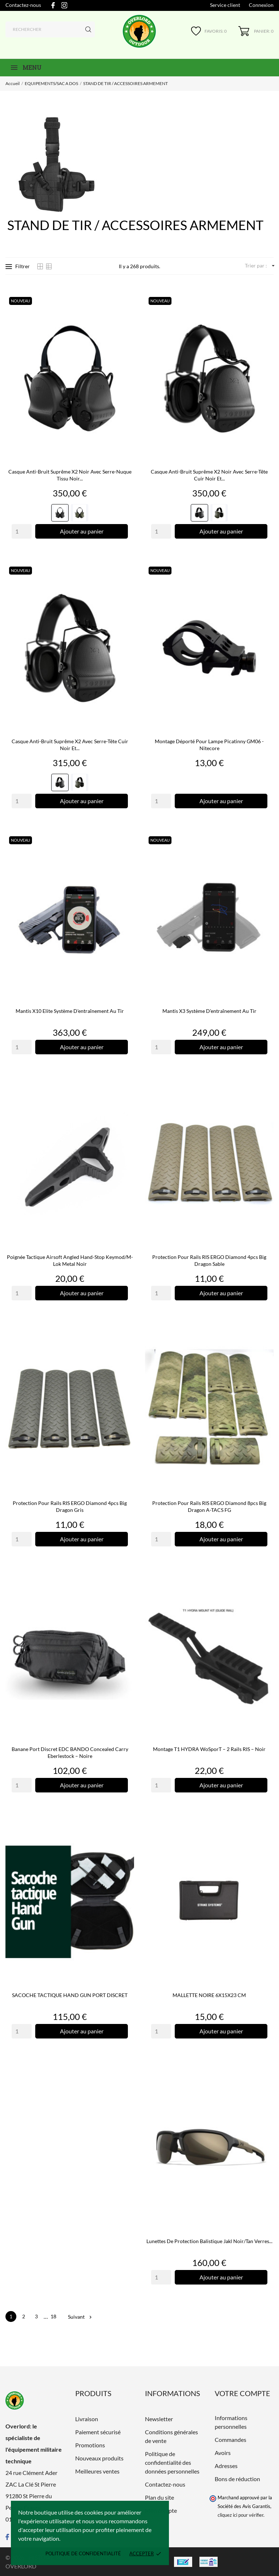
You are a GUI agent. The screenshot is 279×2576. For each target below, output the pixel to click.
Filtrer (17, 266)
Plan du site (159, 2497)
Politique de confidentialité (83, 2553)
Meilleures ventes (97, 2471)
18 (53, 2316)
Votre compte (242, 2393)
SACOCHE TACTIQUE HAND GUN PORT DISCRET (70, 1995)
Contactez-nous (23, 5)
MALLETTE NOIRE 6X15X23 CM (209, 1995)
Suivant (79, 2317)
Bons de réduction (237, 2478)
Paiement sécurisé (98, 2431)
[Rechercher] (50, 29)
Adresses (226, 2465)
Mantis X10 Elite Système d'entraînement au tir (70, 1011)
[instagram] (64, 5)
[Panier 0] (256, 31)
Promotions (90, 2445)
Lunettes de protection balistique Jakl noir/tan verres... (209, 2241)
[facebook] (53, 5)
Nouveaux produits (99, 2458)
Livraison (86, 2418)
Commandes (230, 2439)
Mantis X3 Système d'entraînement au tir (209, 1011)
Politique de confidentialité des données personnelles (172, 2462)
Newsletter (159, 2418)
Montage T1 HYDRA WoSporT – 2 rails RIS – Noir (209, 1749)
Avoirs (223, 2452)
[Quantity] (22, 531)
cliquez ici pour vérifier (240, 2515)
